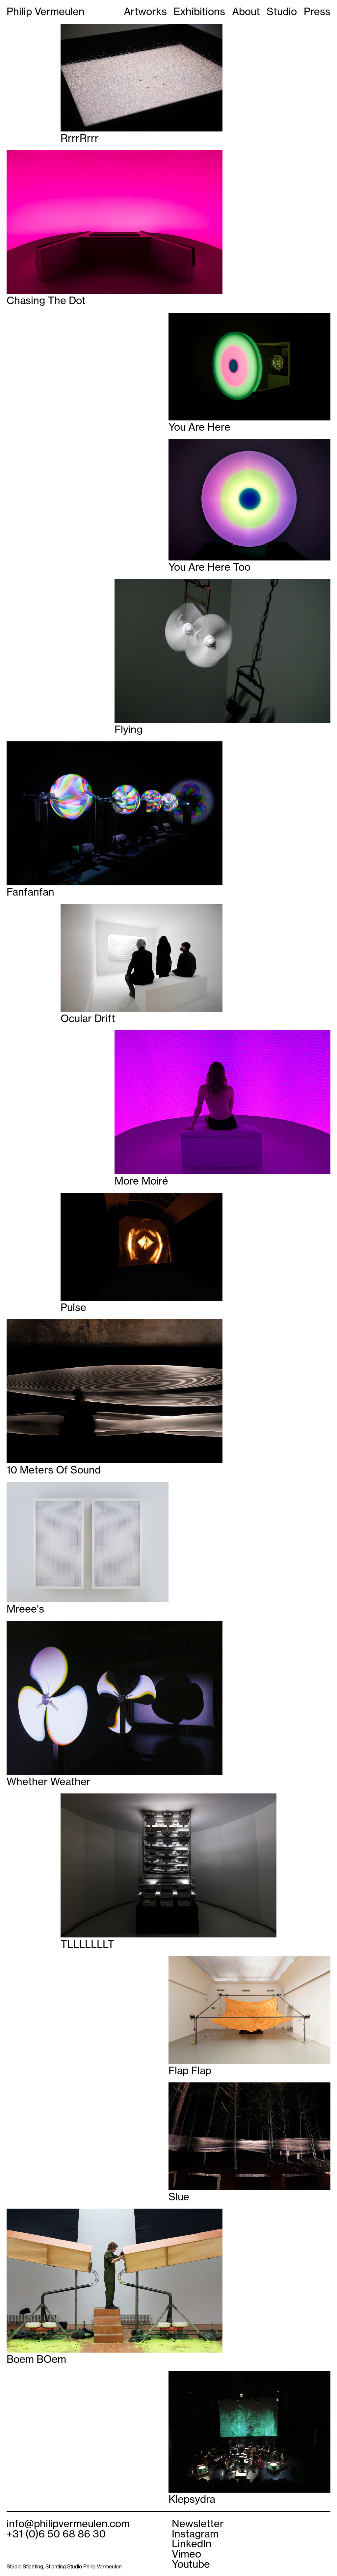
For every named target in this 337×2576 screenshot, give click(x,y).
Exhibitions (199, 12)
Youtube (191, 2564)
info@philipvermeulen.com (68, 2524)
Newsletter (198, 2524)
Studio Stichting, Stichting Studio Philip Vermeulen (64, 2566)
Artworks (145, 12)
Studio (282, 12)
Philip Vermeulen (46, 12)
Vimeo (186, 2554)
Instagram (195, 2534)
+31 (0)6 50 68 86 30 (56, 2534)
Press (317, 12)
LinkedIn (192, 2544)
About (246, 12)
